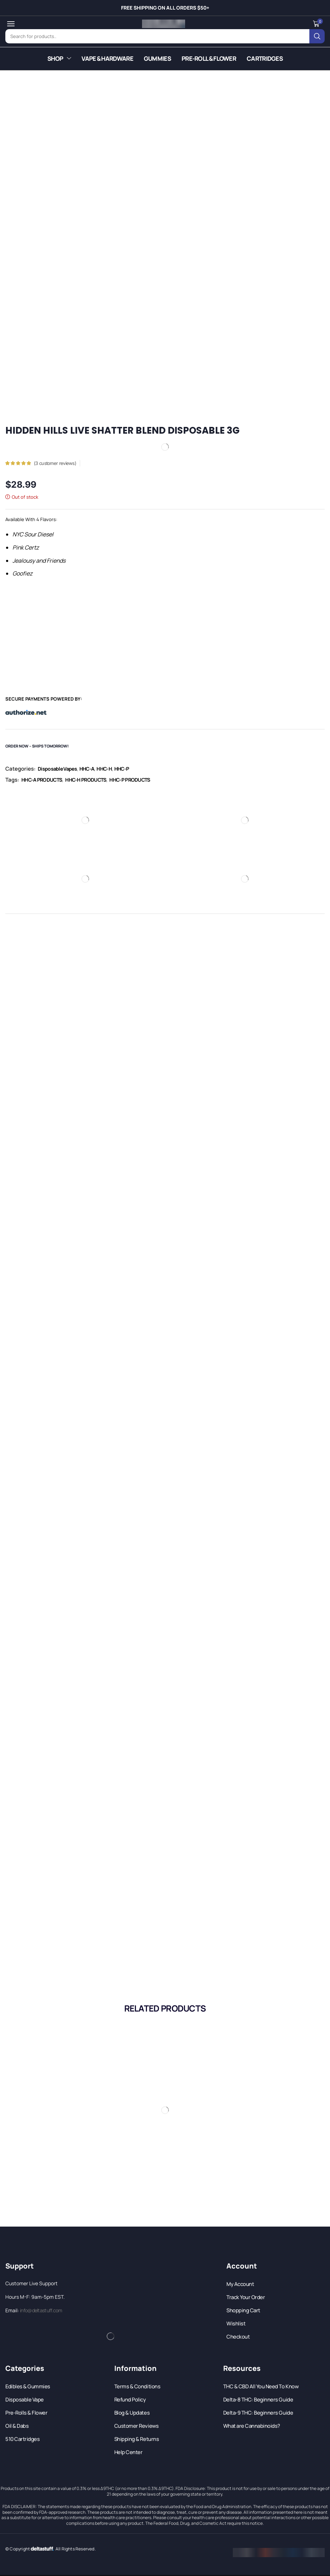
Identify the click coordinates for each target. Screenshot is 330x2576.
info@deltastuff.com (41, 2309)
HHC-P (121, 768)
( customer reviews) (55, 462)
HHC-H (104, 768)
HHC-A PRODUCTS (41, 779)
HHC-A (86, 768)
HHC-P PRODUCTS (129, 779)
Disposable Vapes (57, 768)
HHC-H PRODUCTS (85, 779)
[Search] (317, 36)
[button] (10, 23)
